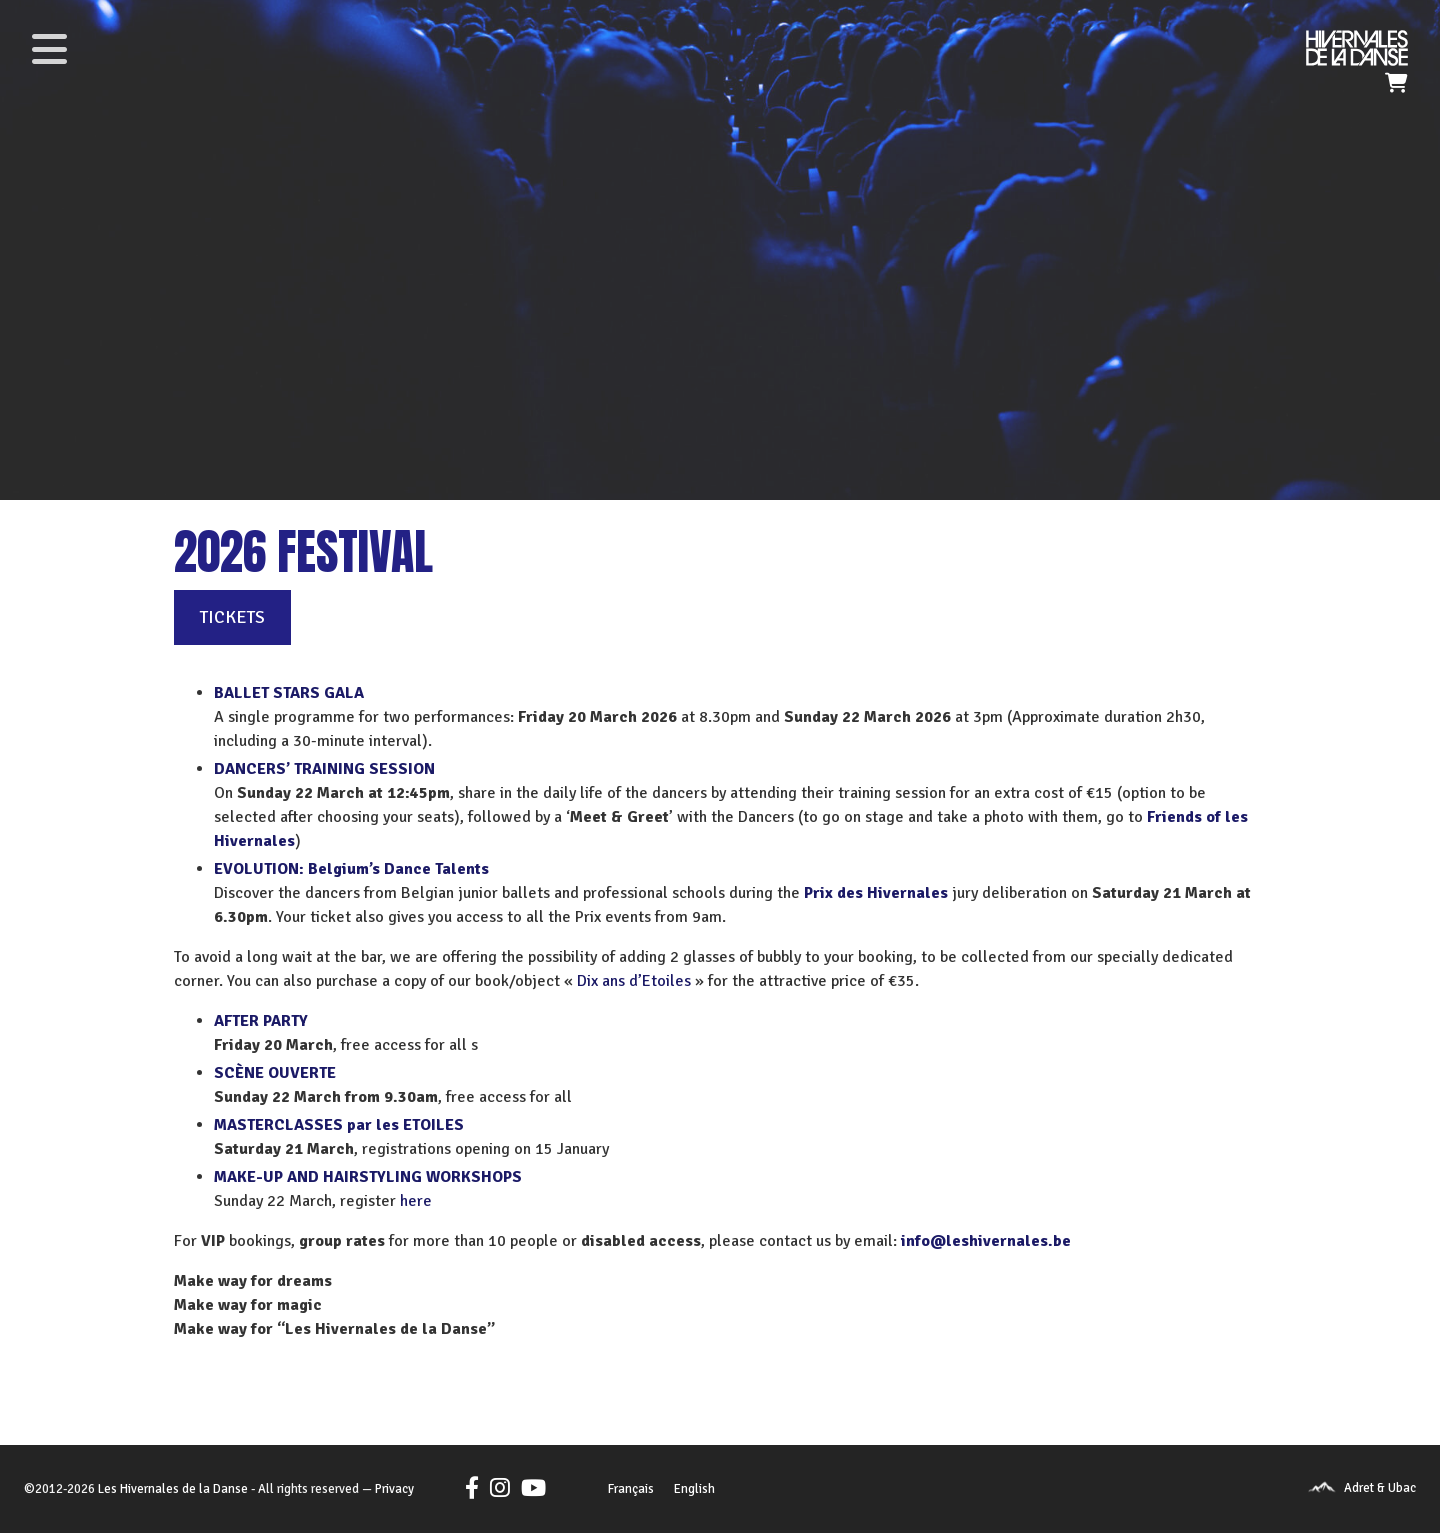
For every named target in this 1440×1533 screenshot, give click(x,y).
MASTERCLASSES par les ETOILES (339, 1125)
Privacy (394, 1489)
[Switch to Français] (631, 1490)
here (416, 1201)
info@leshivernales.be (986, 1241)
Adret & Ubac (1380, 1488)
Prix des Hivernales (876, 893)
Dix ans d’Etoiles (634, 981)
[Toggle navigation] (49, 49)
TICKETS (232, 617)
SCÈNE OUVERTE (275, 1073)
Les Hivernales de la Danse (173, 1489)
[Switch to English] (694, 1490)
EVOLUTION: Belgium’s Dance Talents (351, 869)
